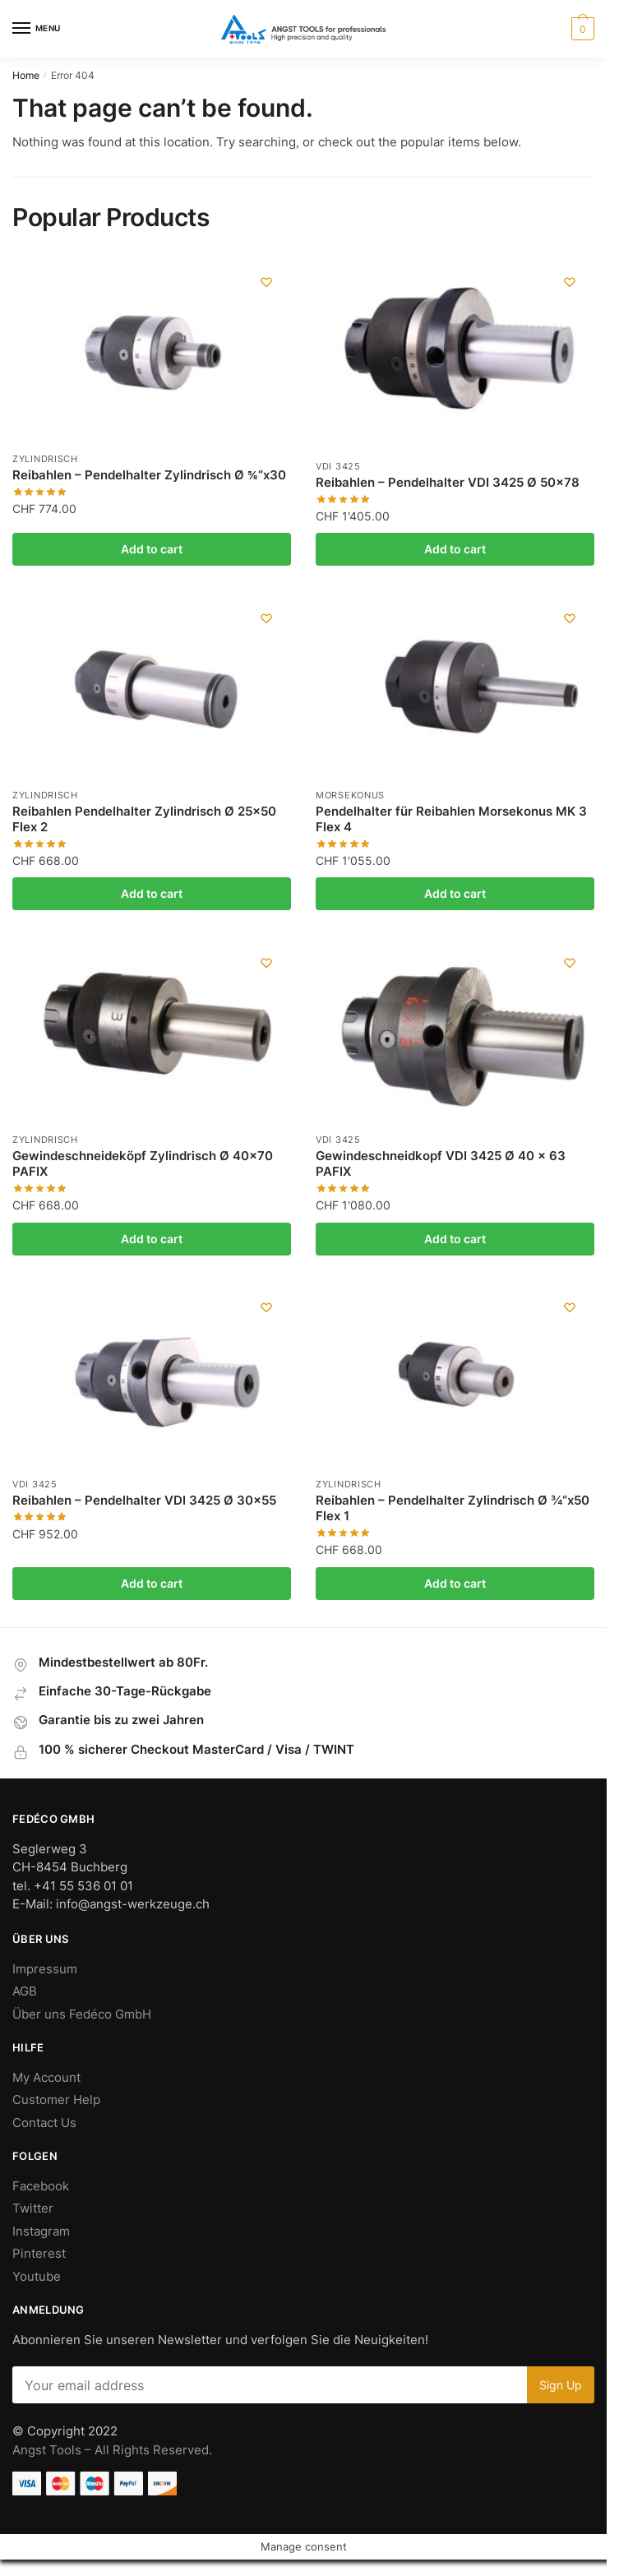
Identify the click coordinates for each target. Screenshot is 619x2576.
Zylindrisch (45, 459)
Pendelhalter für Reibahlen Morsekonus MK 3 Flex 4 (451, 819)
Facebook (40, 2186)
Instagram (41, 2231)
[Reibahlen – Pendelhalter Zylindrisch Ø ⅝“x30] (151, 350)
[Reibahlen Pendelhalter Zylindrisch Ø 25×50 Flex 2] (151, 686)
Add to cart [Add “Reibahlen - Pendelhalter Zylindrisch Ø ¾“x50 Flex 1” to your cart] (455, 1583)
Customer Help (56, 2099)
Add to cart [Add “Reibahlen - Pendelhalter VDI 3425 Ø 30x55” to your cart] (151, 1583)
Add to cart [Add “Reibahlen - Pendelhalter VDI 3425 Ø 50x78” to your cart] (455, 549)
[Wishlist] (266, 282)
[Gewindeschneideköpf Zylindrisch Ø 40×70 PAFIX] (151, 1031)
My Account (46, 2077)
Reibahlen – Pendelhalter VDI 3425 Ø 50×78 (448, 482)
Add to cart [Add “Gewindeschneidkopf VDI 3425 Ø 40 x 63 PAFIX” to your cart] (455, 1239)
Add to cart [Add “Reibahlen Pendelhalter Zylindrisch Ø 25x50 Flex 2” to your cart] (151, 893)
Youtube (36, 2276)
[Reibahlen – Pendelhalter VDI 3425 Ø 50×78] (455, 354)
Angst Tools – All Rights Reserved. (112, 2450)
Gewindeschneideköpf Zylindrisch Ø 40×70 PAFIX (142, 1164)
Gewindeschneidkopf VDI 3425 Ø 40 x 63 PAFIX (441, 1164)
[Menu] (37, 28)
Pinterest (39, 2253)
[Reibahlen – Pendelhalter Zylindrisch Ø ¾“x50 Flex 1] (455, 1375)
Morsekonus (350, 795)
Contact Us (44, 2122)
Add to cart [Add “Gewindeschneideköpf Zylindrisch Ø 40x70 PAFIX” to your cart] (151, 1239)
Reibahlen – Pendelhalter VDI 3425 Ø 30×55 (144, 1500)
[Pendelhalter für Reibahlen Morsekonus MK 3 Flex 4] (455, 686)
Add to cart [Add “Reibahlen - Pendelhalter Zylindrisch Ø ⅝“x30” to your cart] (151, 549)
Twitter (32, 2208)
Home (25, 75)
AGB (24, 1991)
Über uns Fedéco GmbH (81, 2014)
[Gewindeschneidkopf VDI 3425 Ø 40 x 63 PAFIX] (455, 1031)
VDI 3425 (338, 466)
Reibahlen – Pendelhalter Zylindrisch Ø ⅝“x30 (149, 475)
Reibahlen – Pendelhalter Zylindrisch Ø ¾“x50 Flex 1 (452, 1508)
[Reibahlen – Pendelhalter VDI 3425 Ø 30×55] (151, 1375)
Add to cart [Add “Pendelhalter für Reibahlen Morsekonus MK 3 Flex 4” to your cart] (455, 893)
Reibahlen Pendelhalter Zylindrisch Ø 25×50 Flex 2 (144, 819)
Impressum (44, 1969)
